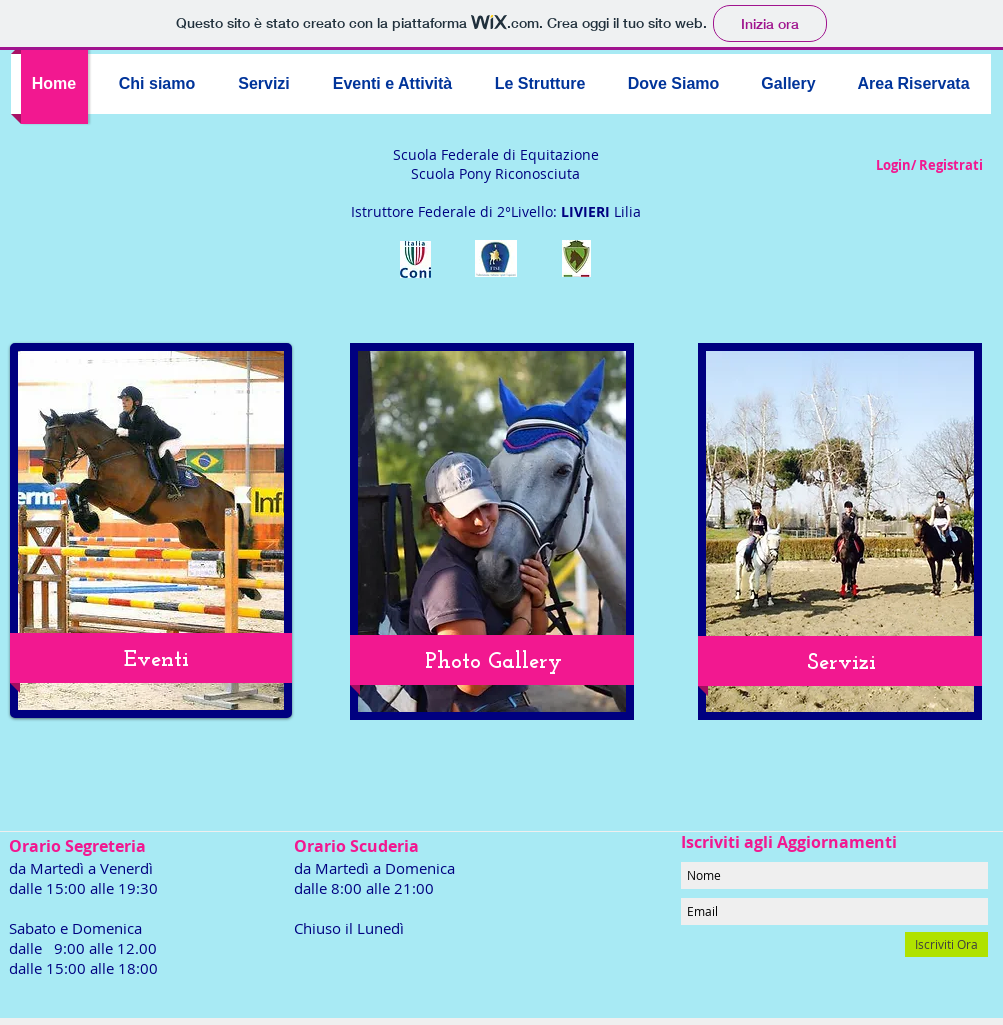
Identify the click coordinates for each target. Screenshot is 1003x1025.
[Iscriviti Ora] (946, 944)
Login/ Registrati (929, 165)
